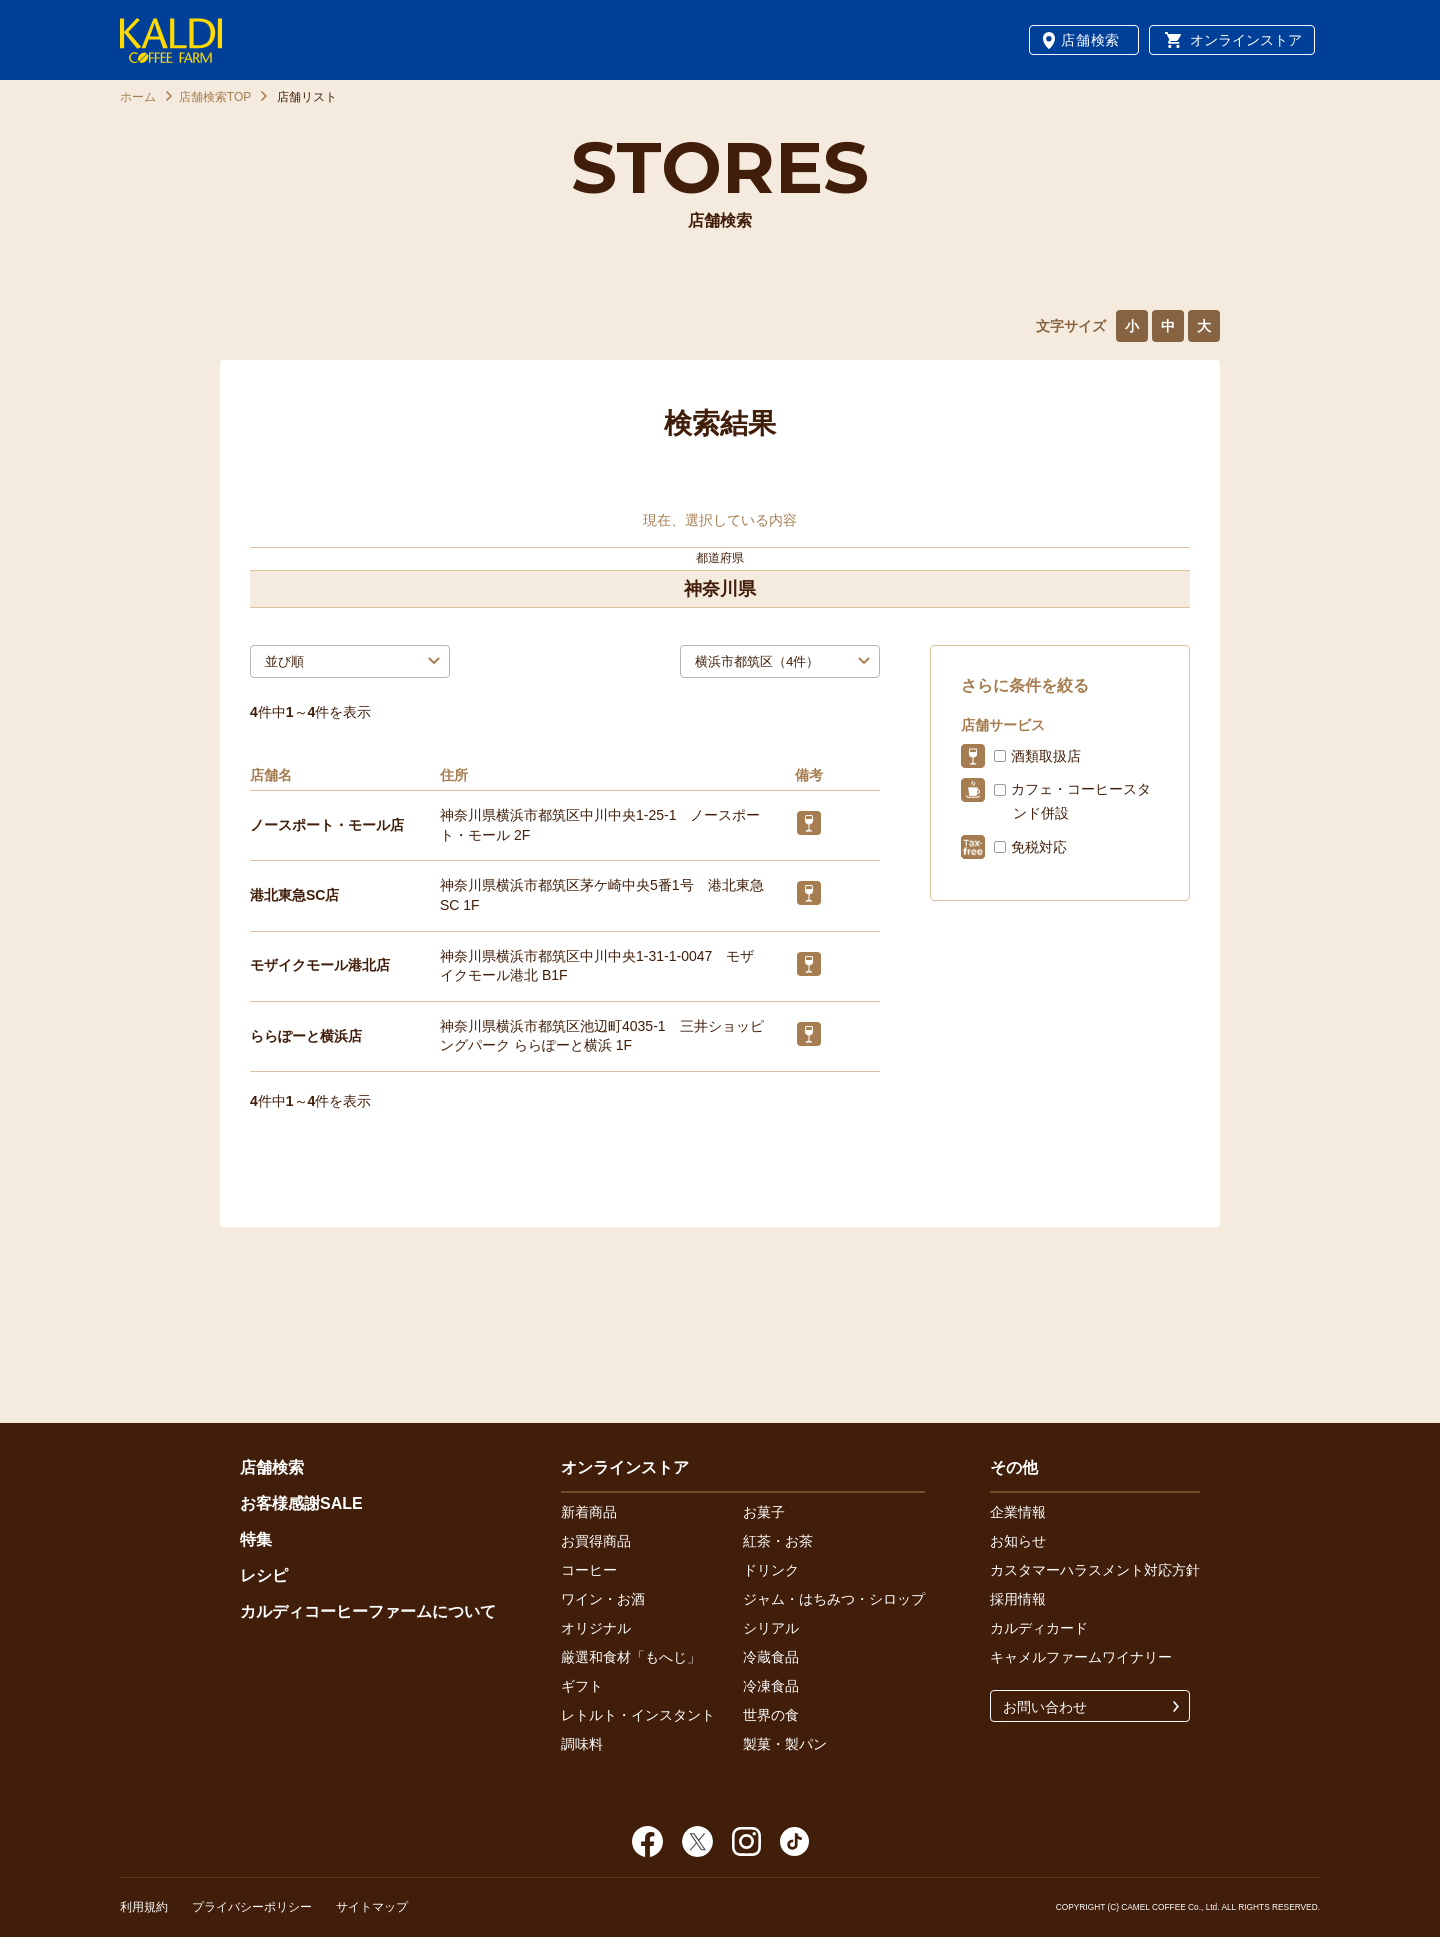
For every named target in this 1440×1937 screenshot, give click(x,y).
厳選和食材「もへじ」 (631, 1657)
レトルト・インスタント (638, 1715)
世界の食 (771, 1715)
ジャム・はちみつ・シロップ (834, 1599)
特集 (256, 1539)
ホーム (138, 97)
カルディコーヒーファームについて (368, 1611)
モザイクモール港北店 (320, 965)
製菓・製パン (785, 1744)
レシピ (264, 1575)
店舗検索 (1090, 40)
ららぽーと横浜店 (306, 1036)
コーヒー (589, 1570)
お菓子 (764, 1512)
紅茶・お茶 (778, 1541)
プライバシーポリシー (252, 1907)
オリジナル (596, 1628)
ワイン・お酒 (603, 1599)
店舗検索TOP (215, 97)
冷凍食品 (771, 1686)
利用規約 (144, 1907)
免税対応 (1039, 847)
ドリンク (771, 1570)
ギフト (582, 1686)
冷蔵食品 (771, 1657)
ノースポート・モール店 (327, 825)
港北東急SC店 (294, 895)
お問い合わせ (1045, 1707)
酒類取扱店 (1046, 756)
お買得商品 (596, 1541)
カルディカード (1039, 1628)
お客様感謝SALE (301, 1503)
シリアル (771, 1628)
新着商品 (589, 1512)
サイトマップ (372, 1907)
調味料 (582, 1744)
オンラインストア (1246, 40)
